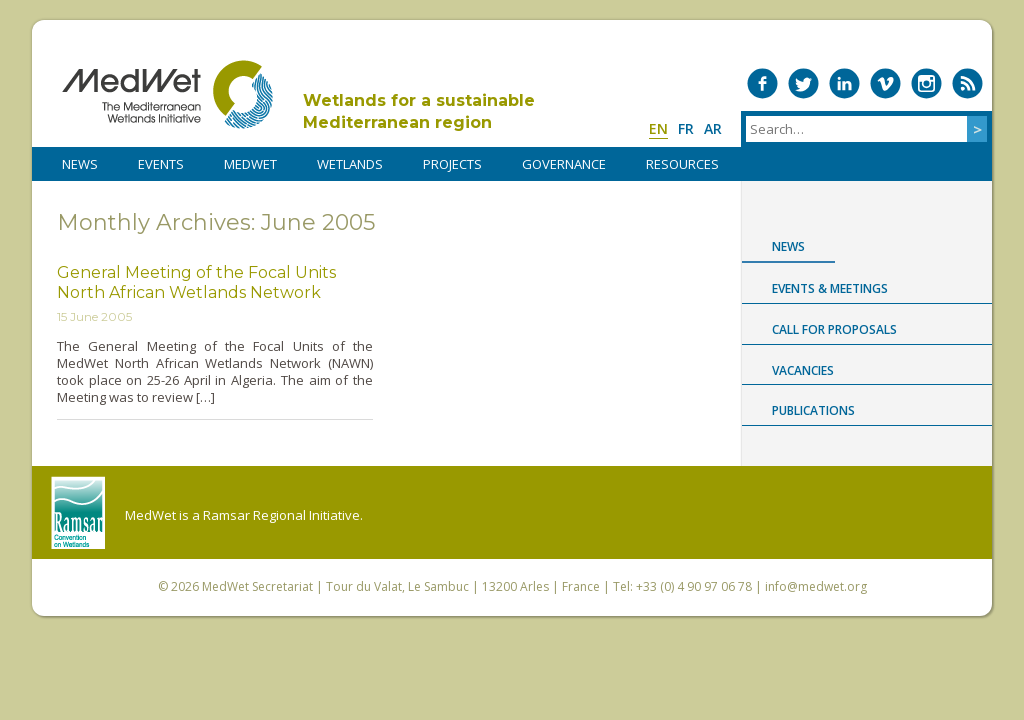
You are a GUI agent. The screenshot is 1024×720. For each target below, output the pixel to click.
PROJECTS (452, 164)
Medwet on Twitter (803, 83)
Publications (813, 410)
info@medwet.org (816, 586)
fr (686, 128)
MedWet (167, 94)
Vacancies (803, 370)
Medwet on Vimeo (885, 83)
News (788, 246)
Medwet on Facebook (762, 83)
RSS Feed (967, 83)
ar (713, 128)
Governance (564, 164)
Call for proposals (834, 329)
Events (161, 164)
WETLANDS (350, 164)
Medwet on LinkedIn (844, 83)
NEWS (80, 164)
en (658, 128)
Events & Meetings (830, 288)
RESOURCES (682, 164)
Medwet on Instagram (926, 83)
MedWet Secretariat (257, 586)
